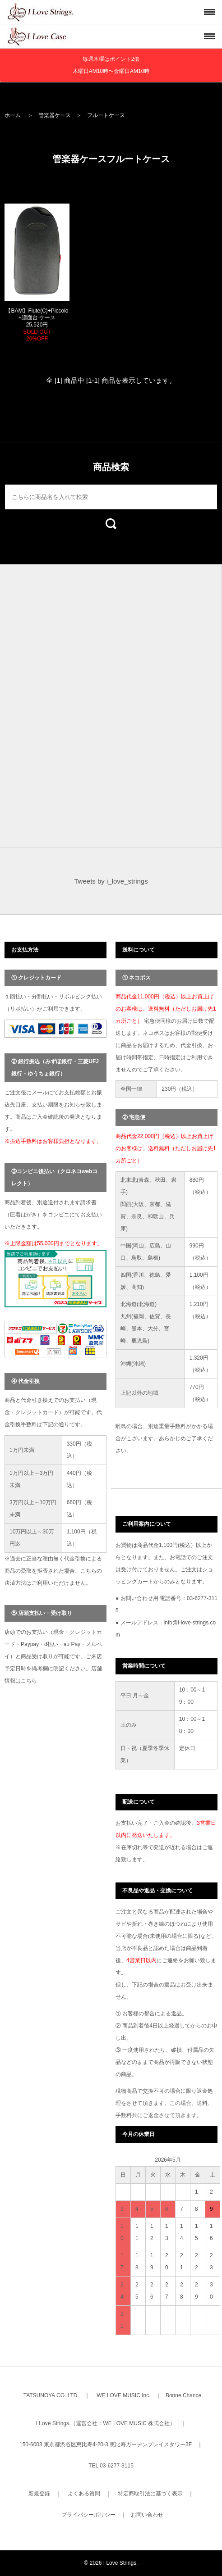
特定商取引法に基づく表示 (150, 2493)
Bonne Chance (183, 2395)
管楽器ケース (54, 115)
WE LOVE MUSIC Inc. (123, 2395)
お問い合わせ (147, 2515)
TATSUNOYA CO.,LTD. (51, 2395)
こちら (29, 1681)
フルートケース (106, 115)
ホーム (13, 115)
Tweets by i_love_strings (111, 881)
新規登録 (39, 2493)
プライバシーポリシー (88, 2515)
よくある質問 (84, 2493)
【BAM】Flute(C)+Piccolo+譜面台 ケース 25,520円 (36, 325)
